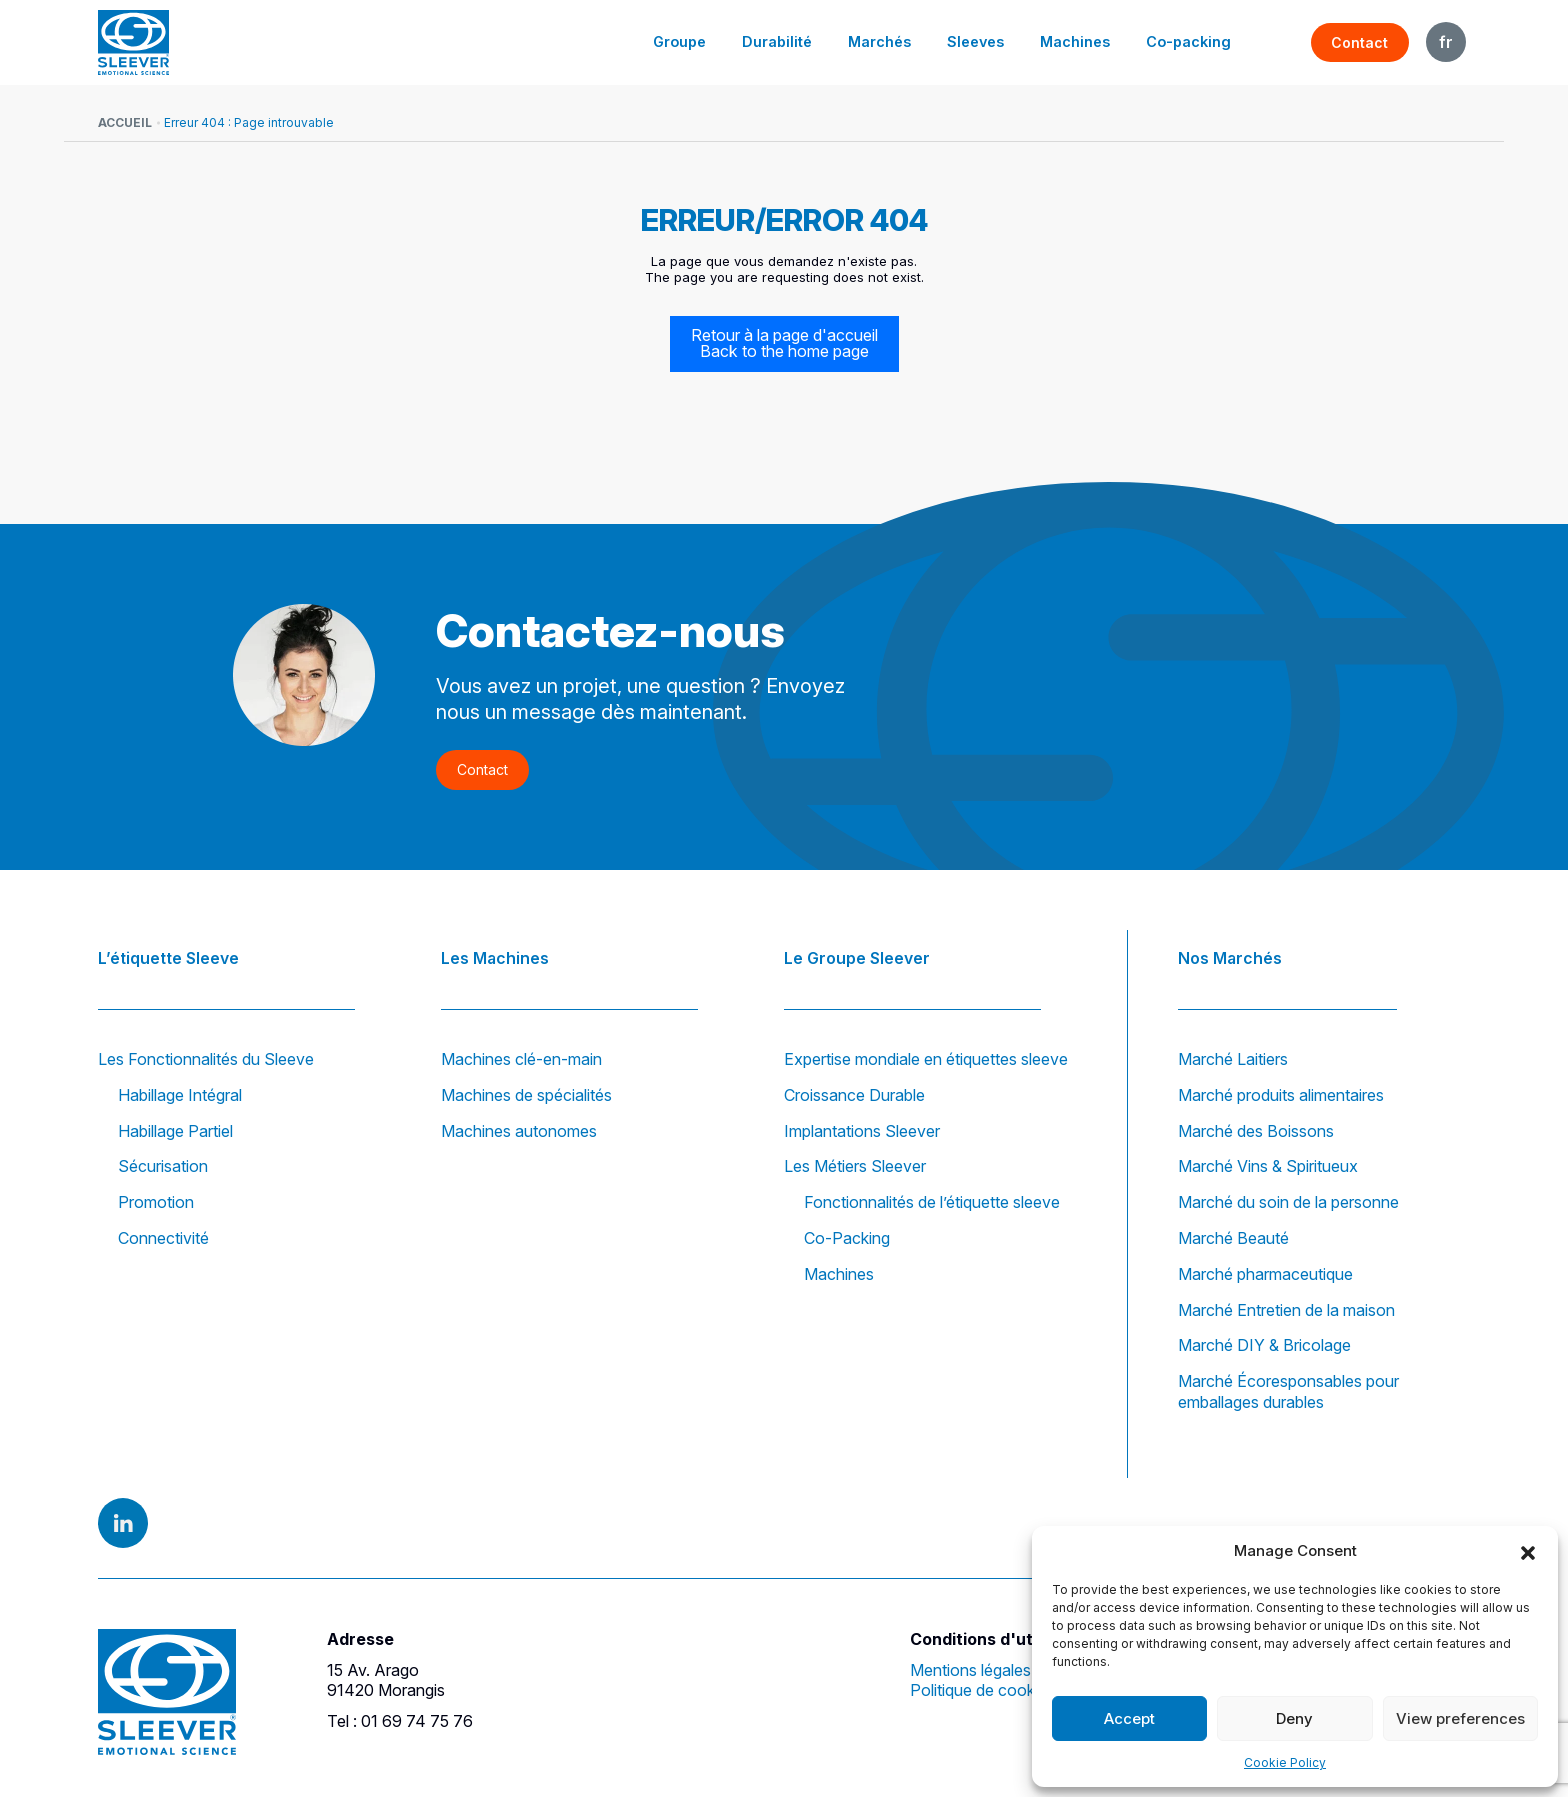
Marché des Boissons (1256, 1131)
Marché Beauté (1233, 1238)
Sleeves (976, 41)
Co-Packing (847, 1238)
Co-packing (1189, 41)
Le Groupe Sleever (857, 958)
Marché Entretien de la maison (1286, 1310)
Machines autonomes (519, 1131)
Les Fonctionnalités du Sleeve (206, 1059)
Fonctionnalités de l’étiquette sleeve (932, 1202)
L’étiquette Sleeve (168, 958)
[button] (1528, 1551)
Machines (1076, 41)
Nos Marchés (1230, 958)
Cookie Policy (1285, 1762)
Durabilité (778, 41)
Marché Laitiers (1233, 1059)
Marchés (880, 41)
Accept (1129, 1718)
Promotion (156, 1202)
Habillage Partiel (175, 1131)
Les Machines (495, 958)
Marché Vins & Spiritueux (1268, 1167)
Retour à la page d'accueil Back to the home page (784, 344)
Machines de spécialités (526, 1095)
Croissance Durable (854, 1095)
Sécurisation (163, 1167)
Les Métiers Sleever (855, 1167)
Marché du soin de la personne (1288, 1202)
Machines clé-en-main (521, 1059)
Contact (1359, 42)
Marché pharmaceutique (1265, 1274)
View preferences (1460, 1718)
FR (1446, 42)
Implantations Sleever (862, 1131)
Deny (1294, 1718)
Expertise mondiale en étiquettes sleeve (926, 1059)
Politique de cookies (982, 1691)
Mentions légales (970, 1670)
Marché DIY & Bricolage (1264, 1346)
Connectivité (163, 1238)
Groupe (681, 41)
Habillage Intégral (180, 1095)
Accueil (125, 122)
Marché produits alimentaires (1281, 1095)
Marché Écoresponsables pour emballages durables (1288, 1391)
